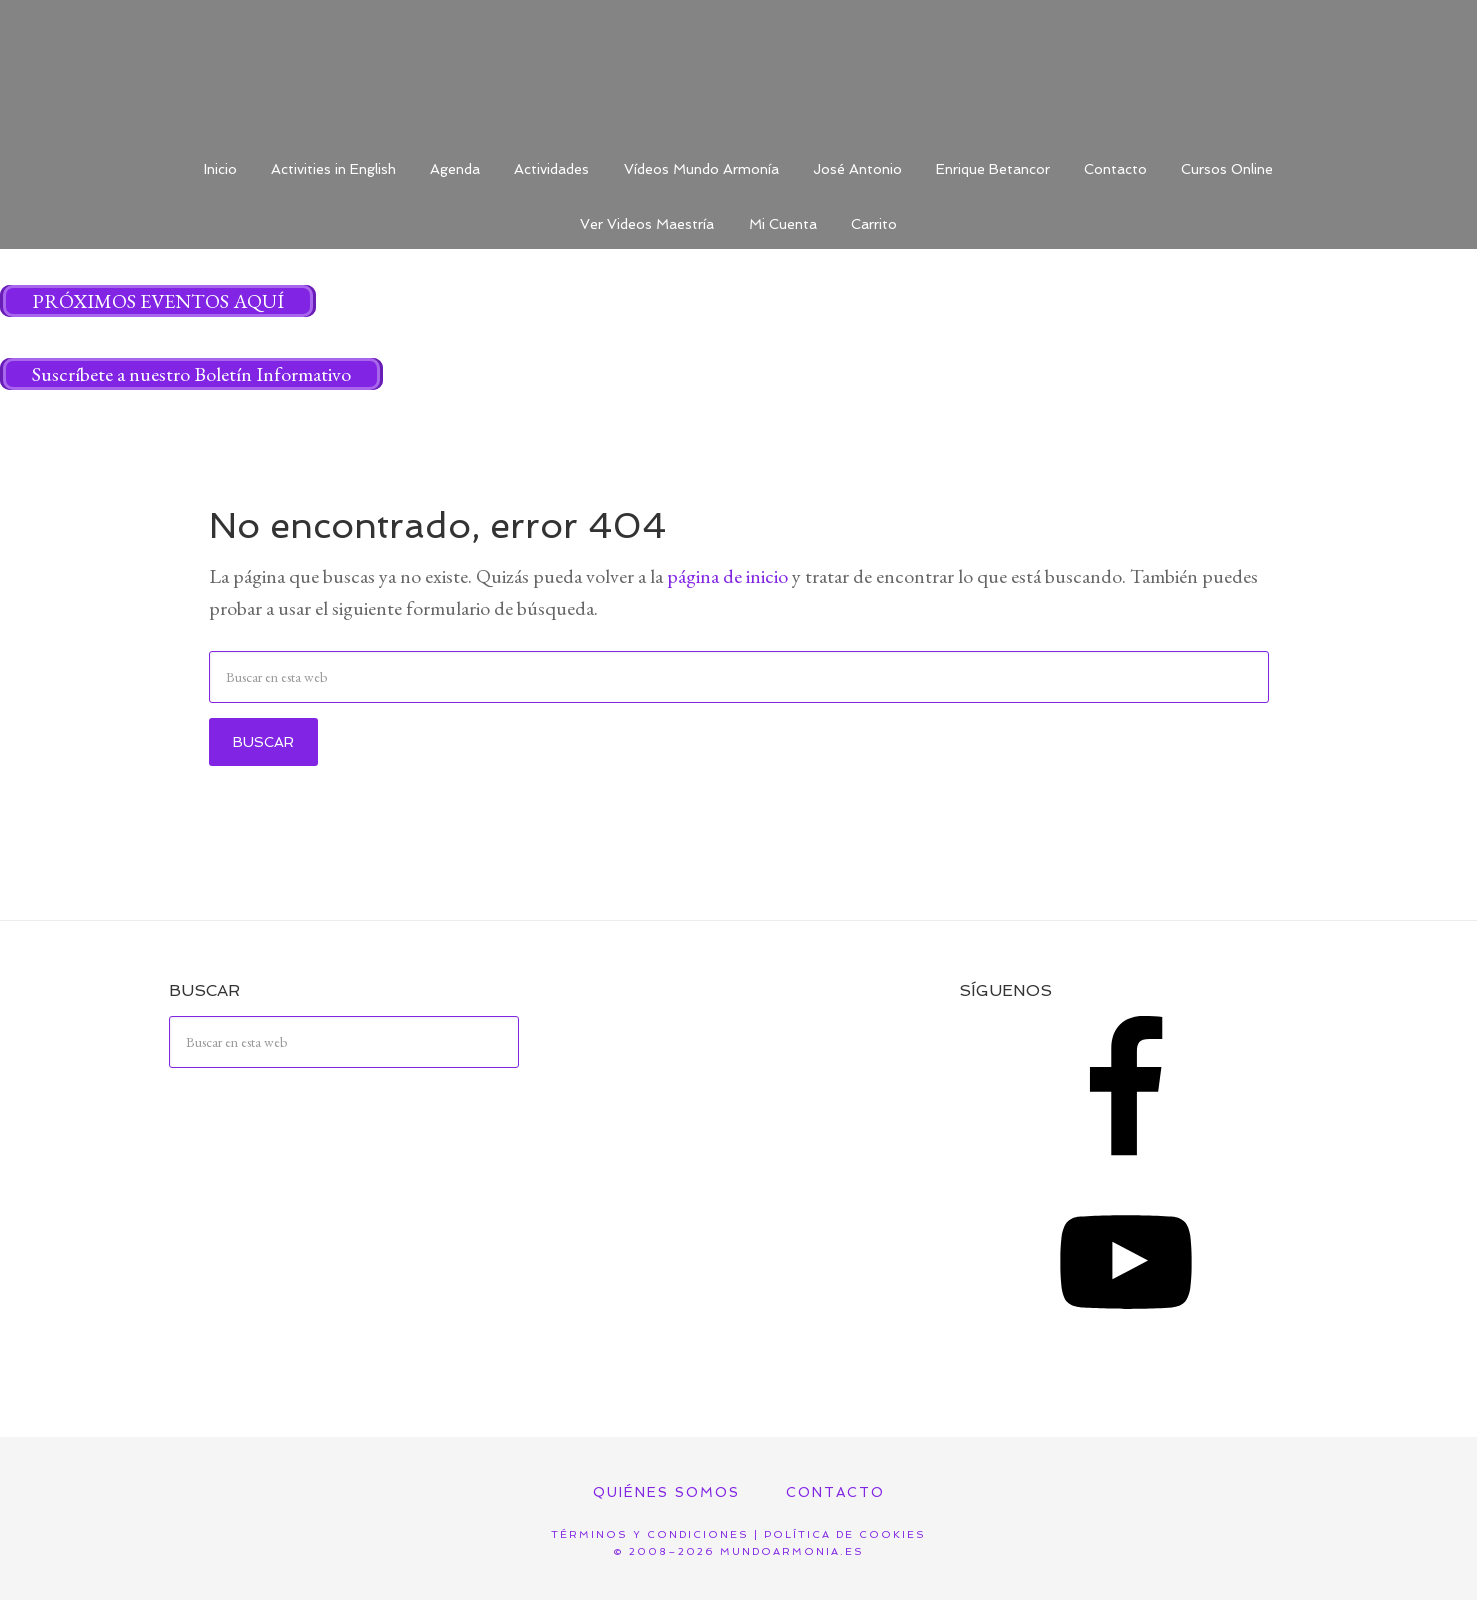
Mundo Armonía (739, 70)
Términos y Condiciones (650, 1540)
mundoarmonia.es (792, 1556)
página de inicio (727, 581)
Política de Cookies (845, 1540)
